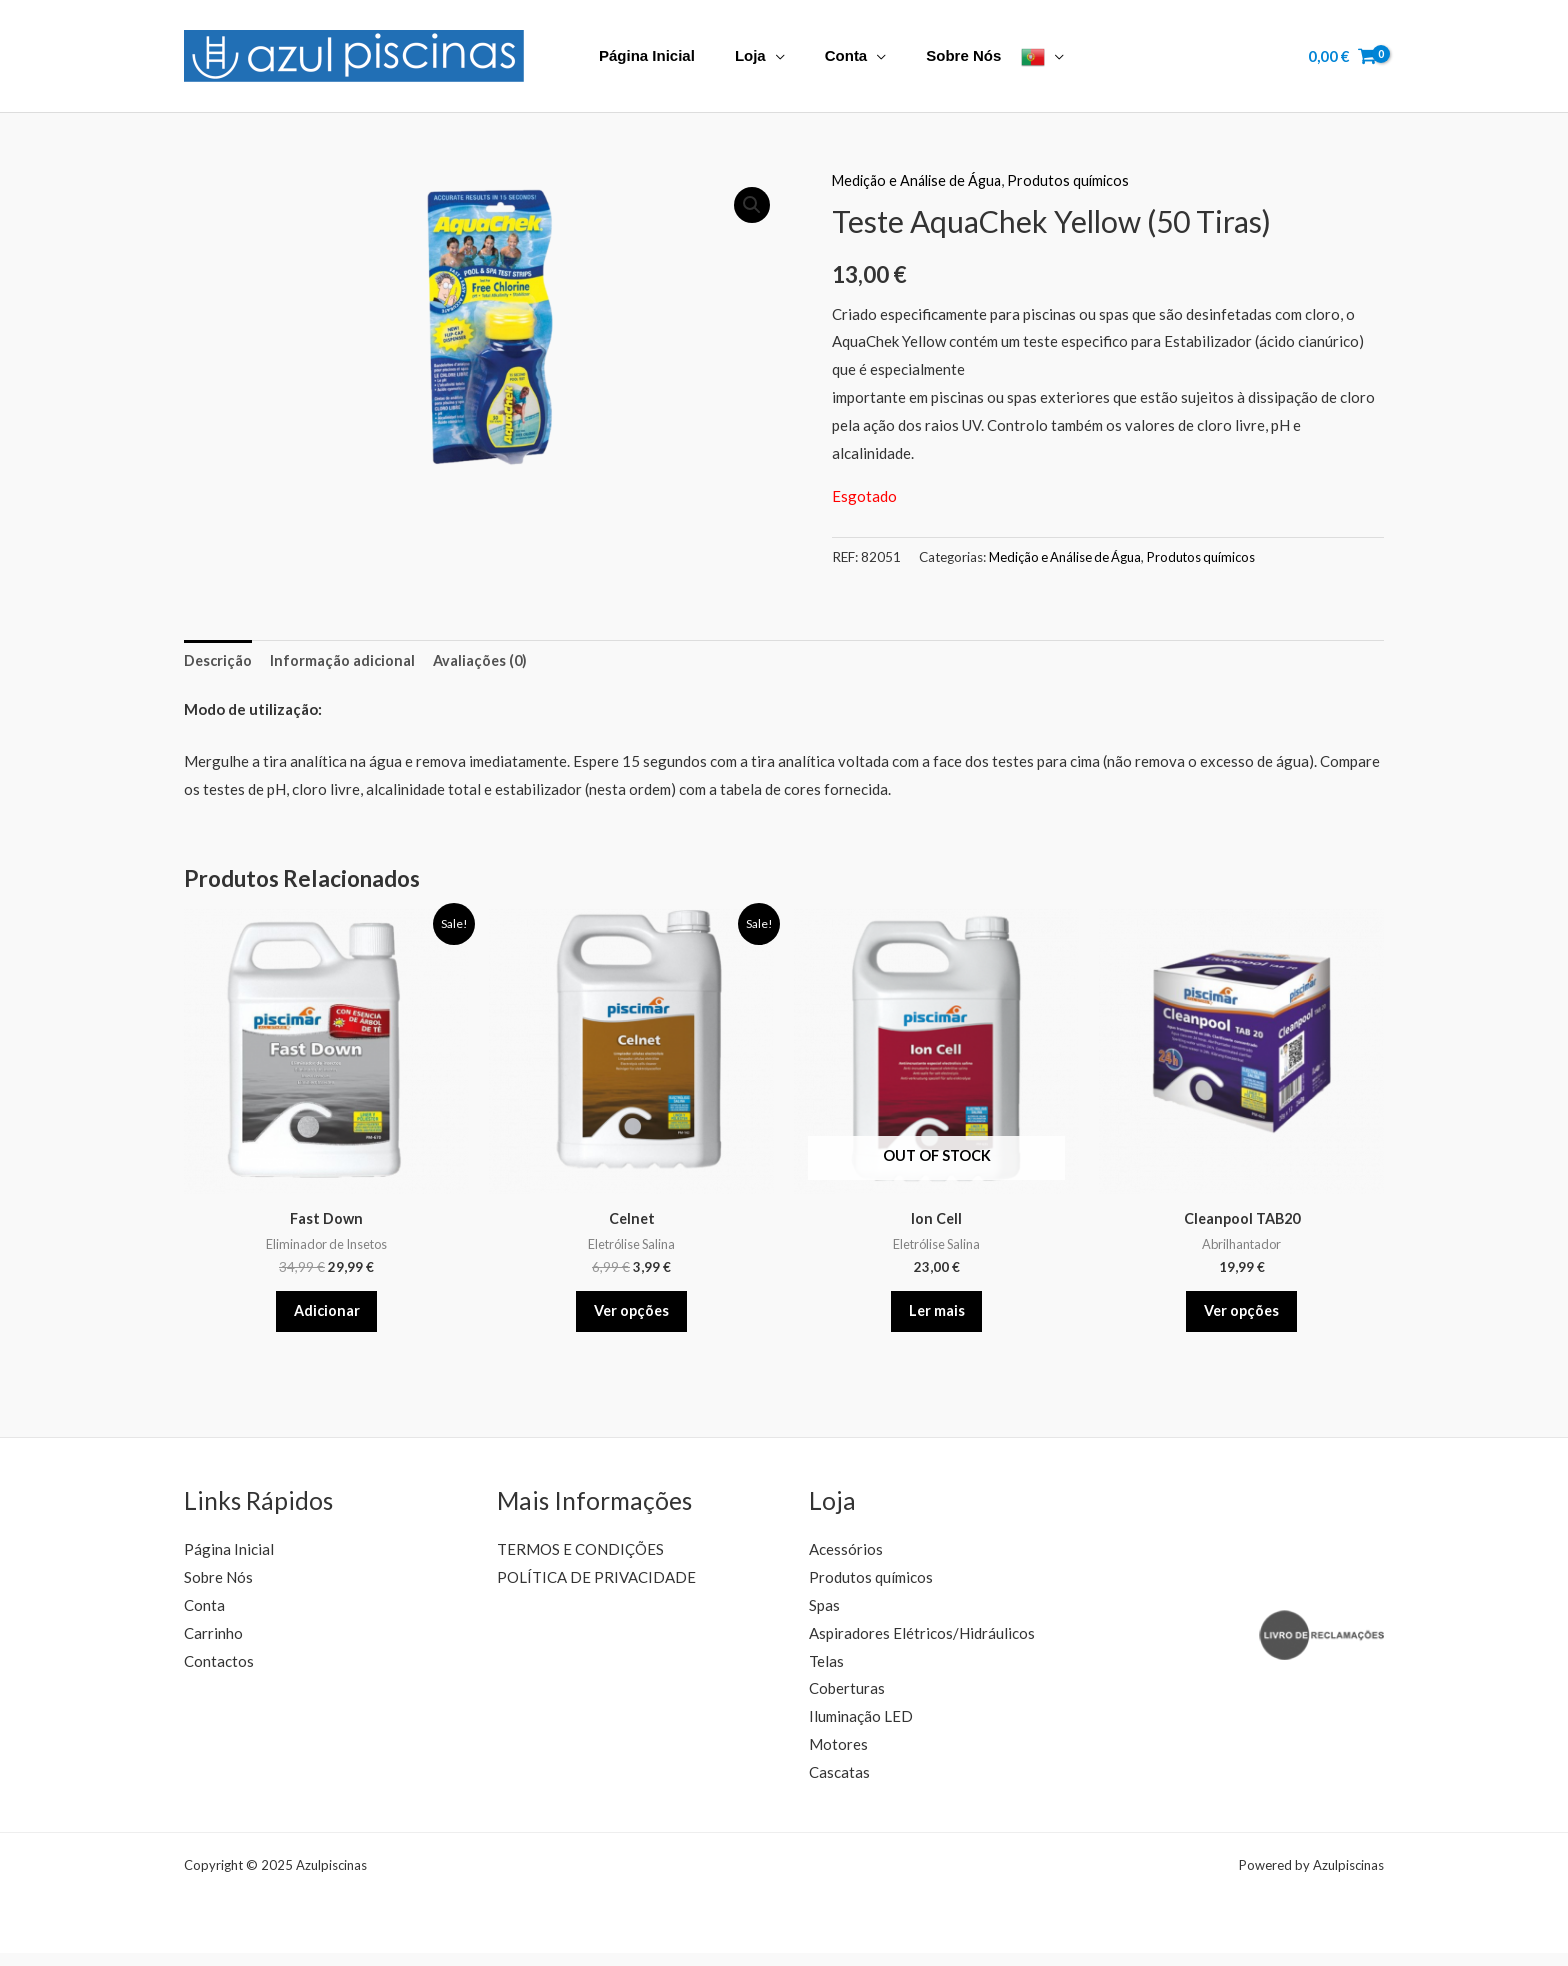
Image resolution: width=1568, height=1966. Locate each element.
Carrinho (213, 1646)
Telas (826, 1674)
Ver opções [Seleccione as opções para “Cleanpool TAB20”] (1241, 1318)
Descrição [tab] (219, 661)
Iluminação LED (861, 1729)
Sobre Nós (928, 55)
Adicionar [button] (327, 1318)
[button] (751, 206)
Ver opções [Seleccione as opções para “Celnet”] (631, 1318)
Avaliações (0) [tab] (484, 661)
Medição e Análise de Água (921, 180)
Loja (735, 55)
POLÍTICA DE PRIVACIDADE (596, 1590)
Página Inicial (642, 55)
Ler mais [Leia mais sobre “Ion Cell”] (936, 1318)
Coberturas (847, 1702)
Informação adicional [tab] (345, 661)
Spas (824, 1618)
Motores (838, 1757)
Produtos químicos (1078, 180)
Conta (821, 55)
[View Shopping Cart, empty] (1342, 56)
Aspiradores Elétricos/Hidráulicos (922, 1646)
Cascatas (839, 1785)
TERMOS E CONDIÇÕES (580, 1562)
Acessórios (846, 1562)
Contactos (219, 1674)
